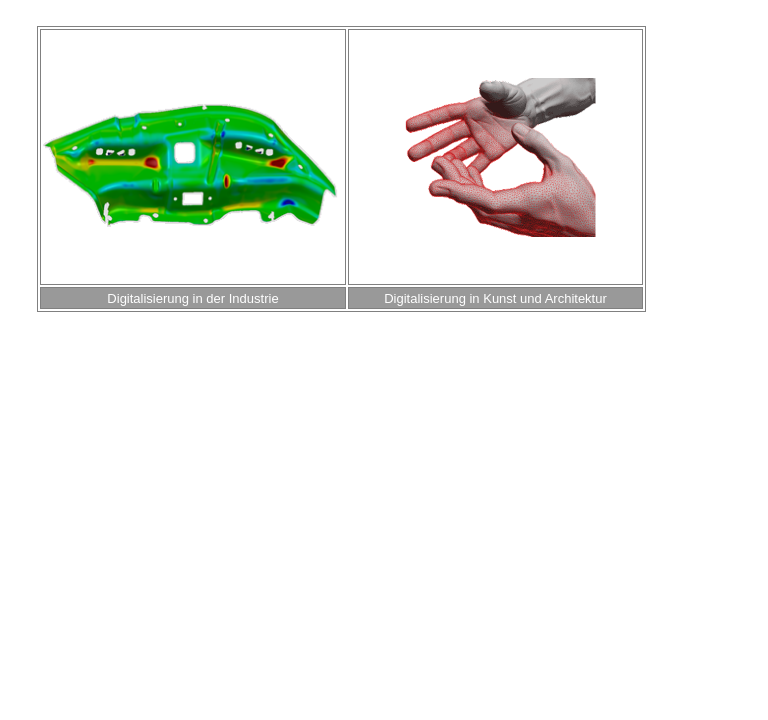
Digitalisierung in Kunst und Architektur (495, 298)
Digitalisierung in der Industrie (192, 298)
